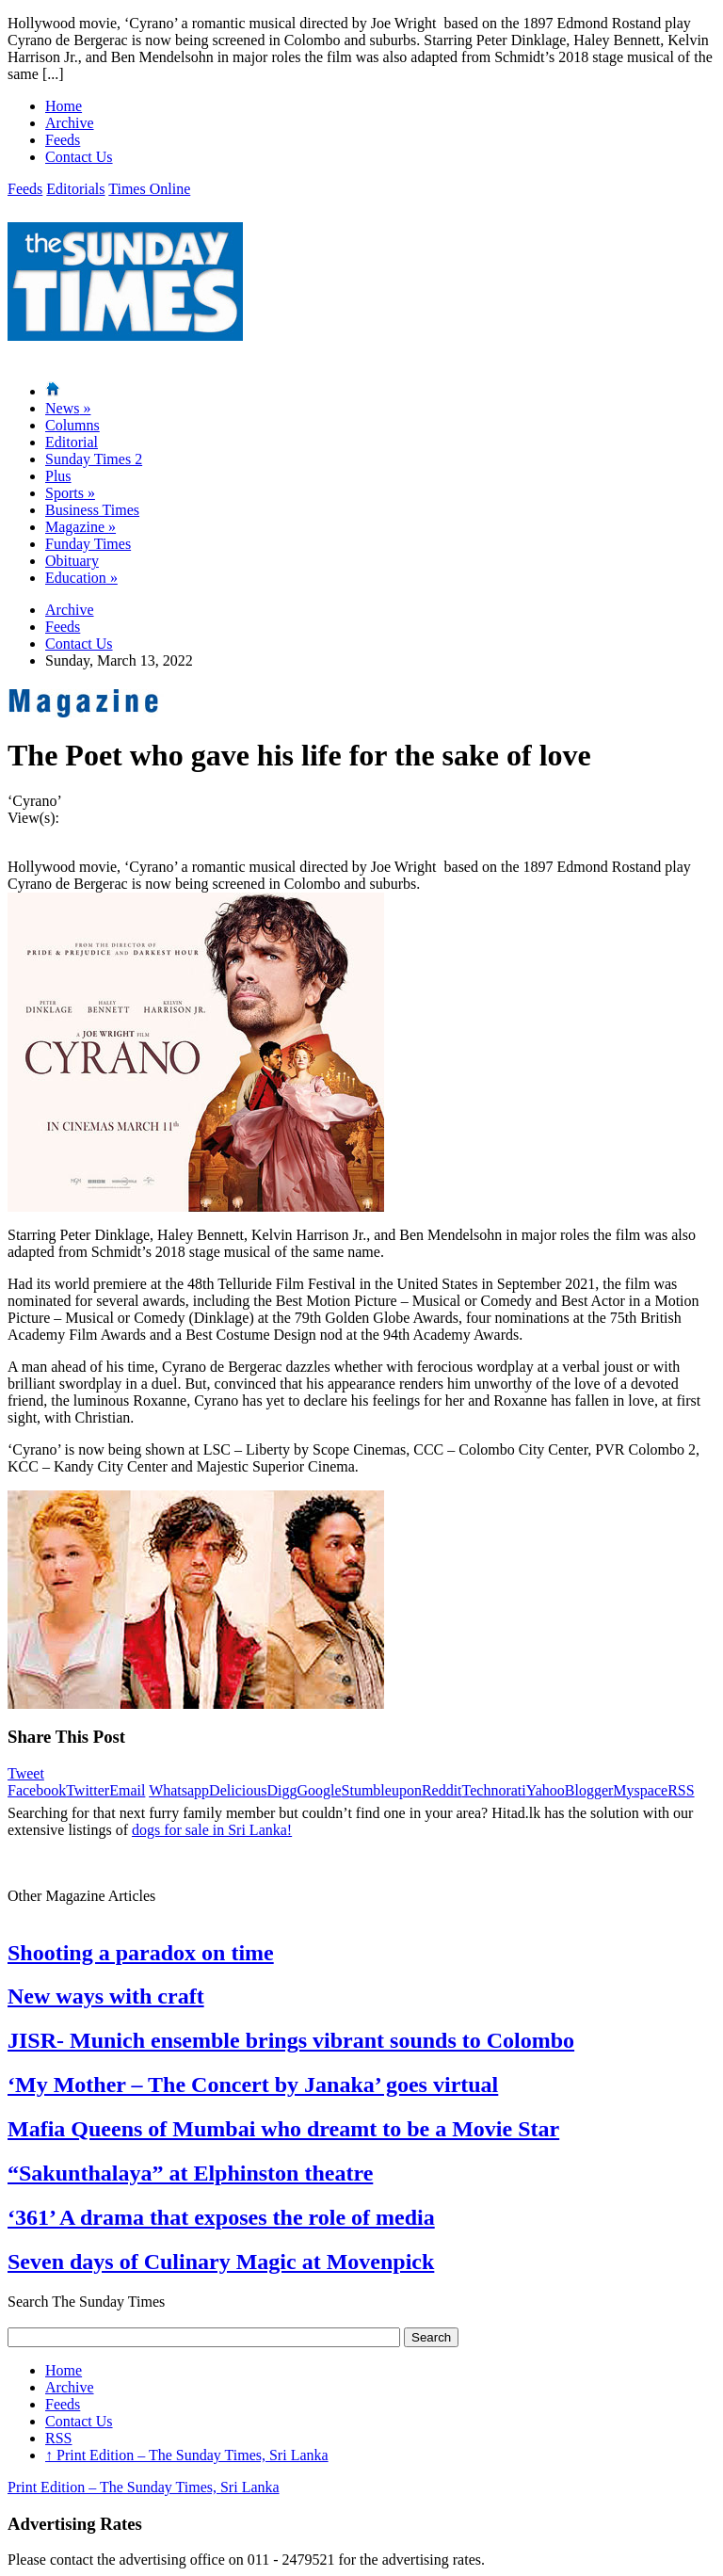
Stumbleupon (382, 1790)
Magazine (80, 527)
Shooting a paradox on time (141, 1952)
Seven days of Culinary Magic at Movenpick (221, 2261)
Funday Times (88, 544)
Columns (72, 425)
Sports (70, 493)
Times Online (149, 189)
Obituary (72, 561)
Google (319, 1790)
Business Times (92, 510)
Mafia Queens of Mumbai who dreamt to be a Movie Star (283, 2129)
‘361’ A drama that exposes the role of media (221, 2217)
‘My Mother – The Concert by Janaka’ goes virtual (253, 2084)
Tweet (26, 1773)
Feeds (62, 140)
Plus (58, 476)
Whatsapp (179, 1790)
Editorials (75, 189)
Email (127, 1790)
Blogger (589, 1790)
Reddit (442, 1790)
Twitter (87, 1790)
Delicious (237, 1790)
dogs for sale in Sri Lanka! (212, 1830)
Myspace (640, 1790)
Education (81, 578)
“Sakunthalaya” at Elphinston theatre (190, 2173)
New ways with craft (106, 1996)
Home (63, 106)
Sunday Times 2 (93, 459)
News (67, 408)
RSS (680, 1790)
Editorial (71, 442)
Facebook (37, 1790)
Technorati (494, 1790)
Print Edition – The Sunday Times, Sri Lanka (187, 2455)
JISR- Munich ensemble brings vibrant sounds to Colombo (291, 2040)
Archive (69, 123)
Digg (281, 1790)
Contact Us (79, 157)
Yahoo (545, 1790)
